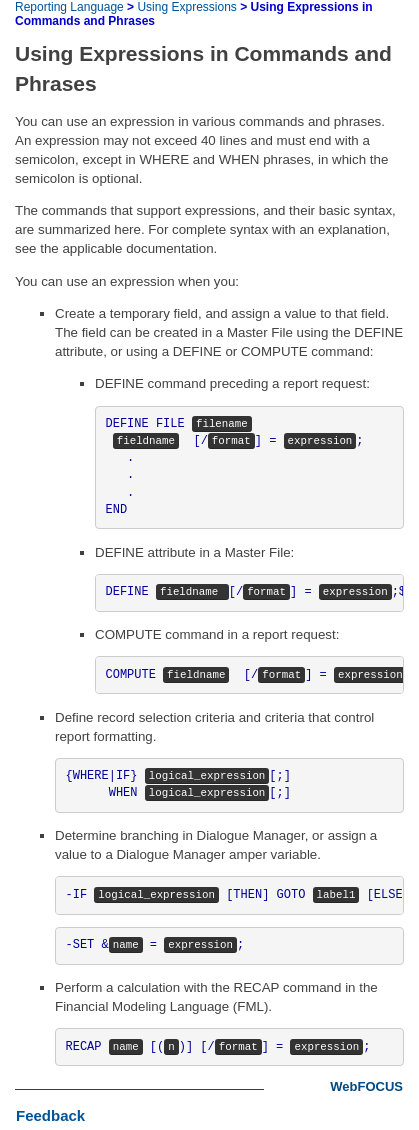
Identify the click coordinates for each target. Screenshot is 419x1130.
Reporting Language (69, 7)
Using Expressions (186, 7)
